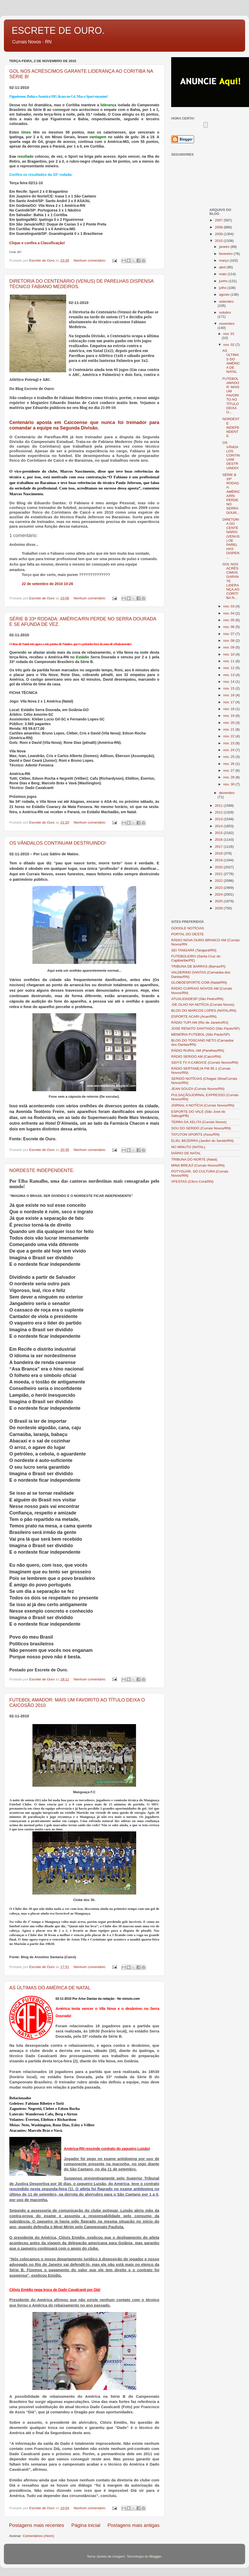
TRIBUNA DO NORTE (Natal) (194, 1159)
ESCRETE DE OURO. (58, 30)
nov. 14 (229, 682)
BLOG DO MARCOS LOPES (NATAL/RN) (203, 1010)
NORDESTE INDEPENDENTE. (41, 1170)
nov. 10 (229, 654)
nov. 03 (229, 606)
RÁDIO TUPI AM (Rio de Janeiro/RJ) (199, 1022)
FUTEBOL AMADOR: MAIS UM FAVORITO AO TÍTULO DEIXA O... (230, 395)
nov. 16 (229, 695)
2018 (219, 853)
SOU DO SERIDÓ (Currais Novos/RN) (201, 1128)
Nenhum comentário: (90, 260)
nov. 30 (229, 784)
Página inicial (85, 2525)
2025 (219, 901)
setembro (226, 301)
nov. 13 (229, 675)
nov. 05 (229, 620)
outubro (225, 312)
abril (223, 267)
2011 (219, 805)
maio (223, 274)
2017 (219, 847)
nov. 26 (229, 764)
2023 (219, 888)
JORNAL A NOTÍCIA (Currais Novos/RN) (202, 1105)
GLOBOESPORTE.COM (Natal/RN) (199, 982)
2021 (219, 874)
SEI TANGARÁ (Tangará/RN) (193, 950)
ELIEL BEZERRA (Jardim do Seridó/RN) (202, 1141)
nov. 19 (229, 716)
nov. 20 (229, 723)
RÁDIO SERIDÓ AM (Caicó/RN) (196, 1056)
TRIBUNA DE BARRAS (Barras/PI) (198, 966)
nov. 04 (229, 613)
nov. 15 (229, 688)
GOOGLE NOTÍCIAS (187, 928)
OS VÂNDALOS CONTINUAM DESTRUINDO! (57, 843)
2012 (219, 812)
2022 (219, 881)
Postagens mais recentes (36, 2525)
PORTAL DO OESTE (187, 934)
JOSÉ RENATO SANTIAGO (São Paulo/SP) (205, 1028)
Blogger (155, 2556)
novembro (227, 324)
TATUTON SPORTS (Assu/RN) (195, 1134)
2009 (219, 234)
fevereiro (226, 254)
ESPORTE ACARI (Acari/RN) (194, 1016)
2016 (219, 840)
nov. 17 (229, 702)
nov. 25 (229, 757)
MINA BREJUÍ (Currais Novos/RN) (198, 1165)
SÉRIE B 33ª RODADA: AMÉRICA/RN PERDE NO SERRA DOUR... (231, 494)
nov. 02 (229, 345)
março (224, 260)
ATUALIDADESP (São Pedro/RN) (197, 999)
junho (224, 281)
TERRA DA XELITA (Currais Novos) (199, 1122)
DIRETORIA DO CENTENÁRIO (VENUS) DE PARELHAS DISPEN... (230, 538)
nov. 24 (229, 750)
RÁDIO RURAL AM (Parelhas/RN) (197, 1050)
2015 (219, 833)
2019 (219, 860)
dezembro (227, 793)
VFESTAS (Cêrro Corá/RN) (192, 1181)
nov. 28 (229, 777)
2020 (219, 867)
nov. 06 (229, 627)
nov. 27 (229, 770)
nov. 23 (229, 743)
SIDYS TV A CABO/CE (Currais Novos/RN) (204, 1062)
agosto (225, 294)
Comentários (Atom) (38, 2536)
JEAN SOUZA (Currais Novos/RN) (198, 1089)
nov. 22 (229, 736)
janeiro (225, 247)
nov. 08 (229, 641)
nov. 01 (228, 334)
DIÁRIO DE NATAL (186, 1153)
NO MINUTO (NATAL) (188, 1147)
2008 (219, 227)
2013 (219, 819)
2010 (219, 241)
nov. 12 (229, 668)
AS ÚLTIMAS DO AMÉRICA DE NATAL (50, 1987)
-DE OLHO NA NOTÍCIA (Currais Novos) (202, 1004)
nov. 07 (229, 634)
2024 (219, 894)
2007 (219, 220)
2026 (219, 908)
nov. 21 (229, 729)
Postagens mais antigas (133, 2525)
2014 (219, 826)
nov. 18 (229, 709)
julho (223, 288)
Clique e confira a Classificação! (37, 243)
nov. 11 (229, 661)
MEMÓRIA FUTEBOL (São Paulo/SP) (200, 1034)
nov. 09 (229, 647)
